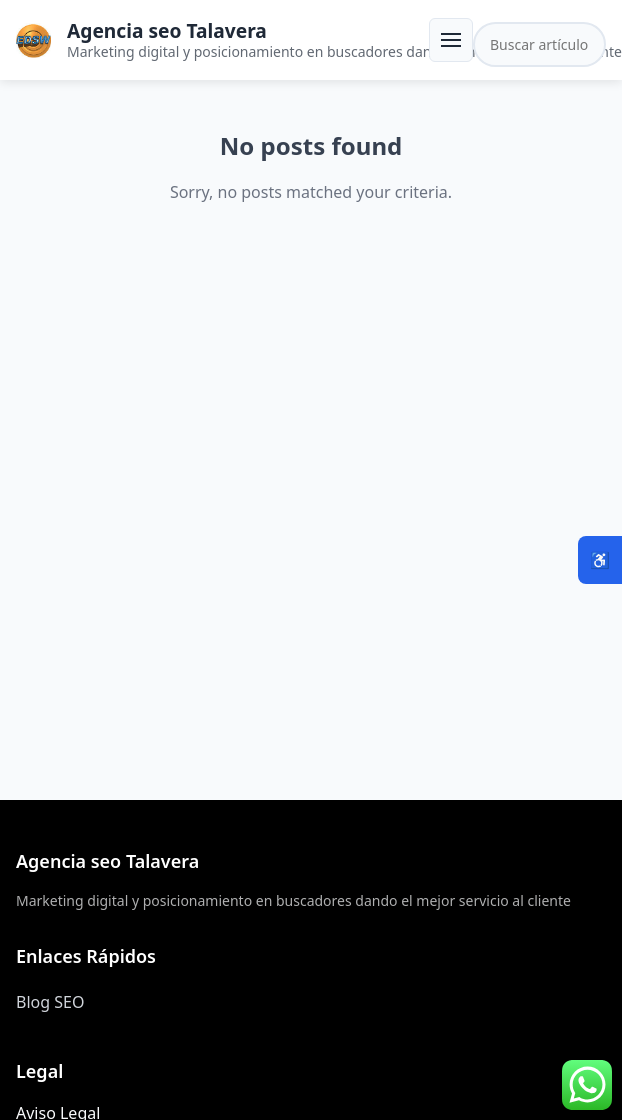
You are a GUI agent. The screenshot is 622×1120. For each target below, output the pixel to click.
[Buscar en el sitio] (539, 44)
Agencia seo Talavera (167, 30)
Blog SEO (50, 1002)
